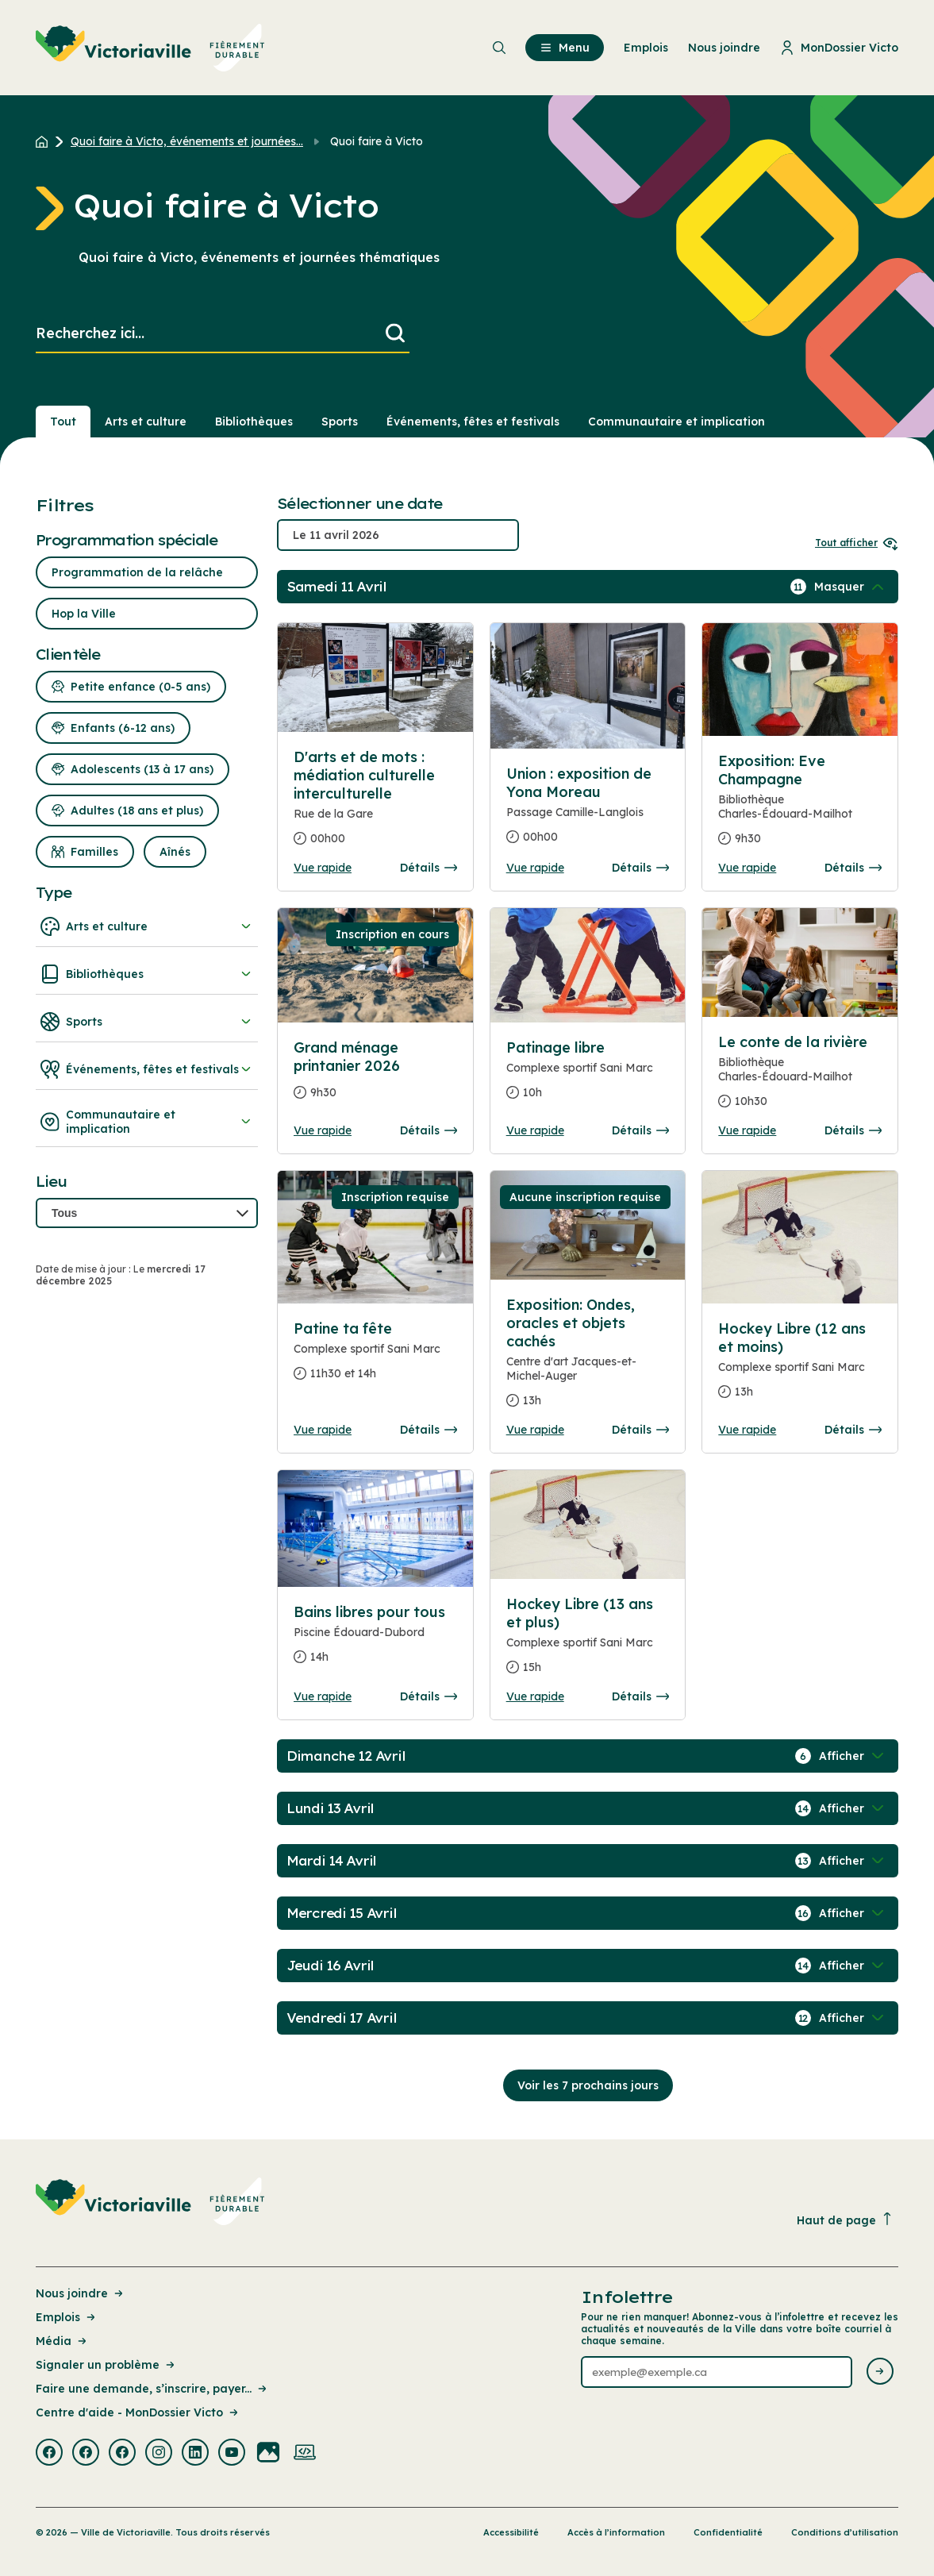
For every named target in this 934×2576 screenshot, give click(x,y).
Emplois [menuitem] (646, 47)
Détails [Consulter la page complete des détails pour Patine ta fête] (428, 1430)
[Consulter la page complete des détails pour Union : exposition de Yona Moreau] (588, 811)
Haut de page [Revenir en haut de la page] (845, 2220)
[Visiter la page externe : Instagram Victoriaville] (158, 2454)
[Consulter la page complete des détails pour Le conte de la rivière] (800, 1078)
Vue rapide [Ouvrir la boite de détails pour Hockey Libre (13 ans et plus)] (535, 1696)
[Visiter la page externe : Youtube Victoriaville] (231, 2454)
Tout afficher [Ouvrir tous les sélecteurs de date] (856, 542)
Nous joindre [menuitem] (724, 47)
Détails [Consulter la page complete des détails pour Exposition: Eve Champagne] (853, 868)
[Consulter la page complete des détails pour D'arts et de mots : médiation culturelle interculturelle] (375, 804)
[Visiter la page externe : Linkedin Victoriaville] (195, 2454)
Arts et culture (146, 926)
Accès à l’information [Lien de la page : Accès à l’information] (616, 2532)
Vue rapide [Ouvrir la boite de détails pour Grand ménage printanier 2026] (323, 1130)
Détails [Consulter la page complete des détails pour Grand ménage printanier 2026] (428, 1130)
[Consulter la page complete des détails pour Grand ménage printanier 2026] (375, 1076)
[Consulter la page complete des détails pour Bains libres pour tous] (375, 1641)
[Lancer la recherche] (395, 333)
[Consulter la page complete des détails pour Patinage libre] (588, 1076)
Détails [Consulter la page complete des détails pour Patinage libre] (640, 1130)
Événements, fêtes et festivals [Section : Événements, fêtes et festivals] (472, 421)
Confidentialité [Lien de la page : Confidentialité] (728, 2532)
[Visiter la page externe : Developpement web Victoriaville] (304, 2454)
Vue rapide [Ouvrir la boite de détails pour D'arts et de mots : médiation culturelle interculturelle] (323, 868)
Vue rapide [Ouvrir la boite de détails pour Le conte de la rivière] (747, 1130)
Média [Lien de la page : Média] (62, 2341)
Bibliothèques (146, 974)
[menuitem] (150, 47)
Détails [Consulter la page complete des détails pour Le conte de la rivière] (853, 1130)
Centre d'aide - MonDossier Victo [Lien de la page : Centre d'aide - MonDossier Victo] (138, 2412)
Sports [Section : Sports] (339, 421)
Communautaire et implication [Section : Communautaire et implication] (676, 421)
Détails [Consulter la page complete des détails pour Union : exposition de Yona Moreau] (640, 868)
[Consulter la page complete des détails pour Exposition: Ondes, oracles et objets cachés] (588, 1359)
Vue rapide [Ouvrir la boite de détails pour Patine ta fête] (323, 1430)
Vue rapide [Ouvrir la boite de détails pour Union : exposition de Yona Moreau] (535, 868)
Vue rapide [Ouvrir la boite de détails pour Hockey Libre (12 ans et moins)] (747, 1430)
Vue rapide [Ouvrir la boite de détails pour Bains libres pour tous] (323, 1696)
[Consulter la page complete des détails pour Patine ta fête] (375, 1357)
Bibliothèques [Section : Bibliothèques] (254, 421)
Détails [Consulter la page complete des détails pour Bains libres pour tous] (428, 1696)
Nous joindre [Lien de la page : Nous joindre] (80, 2293)
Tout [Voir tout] (63, 421)
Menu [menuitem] (565, 47)
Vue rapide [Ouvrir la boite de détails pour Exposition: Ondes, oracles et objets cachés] (535, 1430)
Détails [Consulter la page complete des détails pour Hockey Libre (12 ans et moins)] (853, 1430)
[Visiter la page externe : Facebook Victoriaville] (49, 2454)
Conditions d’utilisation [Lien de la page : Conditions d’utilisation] (844, 2532)
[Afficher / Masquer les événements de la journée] (850, 586)
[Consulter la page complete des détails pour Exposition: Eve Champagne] (800, 806)
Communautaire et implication (146, 1121)
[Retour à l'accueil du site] (46, 141)
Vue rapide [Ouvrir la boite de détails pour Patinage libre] (535, 1130)
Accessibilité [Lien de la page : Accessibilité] (511, 2532)
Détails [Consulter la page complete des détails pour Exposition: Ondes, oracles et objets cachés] (640, 1430)
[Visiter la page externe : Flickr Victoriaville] (268, 2454)
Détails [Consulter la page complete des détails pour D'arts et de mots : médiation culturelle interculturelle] (428, 868)
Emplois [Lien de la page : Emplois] (67, 2317)
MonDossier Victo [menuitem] (839, 47)
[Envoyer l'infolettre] (880, 2372)
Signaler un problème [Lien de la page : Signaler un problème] (106, 2365)
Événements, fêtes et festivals (146, 1069)
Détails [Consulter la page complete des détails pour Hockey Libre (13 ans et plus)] (640, 1696)
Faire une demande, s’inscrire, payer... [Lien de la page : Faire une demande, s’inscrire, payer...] (152, 2389)
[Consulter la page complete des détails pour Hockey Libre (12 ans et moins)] (800, 1366)
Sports (146, 1021)
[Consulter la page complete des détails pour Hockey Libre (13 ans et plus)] (588, 1642)
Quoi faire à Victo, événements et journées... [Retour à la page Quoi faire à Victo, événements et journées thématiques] (187, 141)
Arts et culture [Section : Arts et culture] (145, 421)
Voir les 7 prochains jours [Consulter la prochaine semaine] (588, 2085)
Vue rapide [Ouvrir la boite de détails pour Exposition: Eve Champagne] (747, 868)
